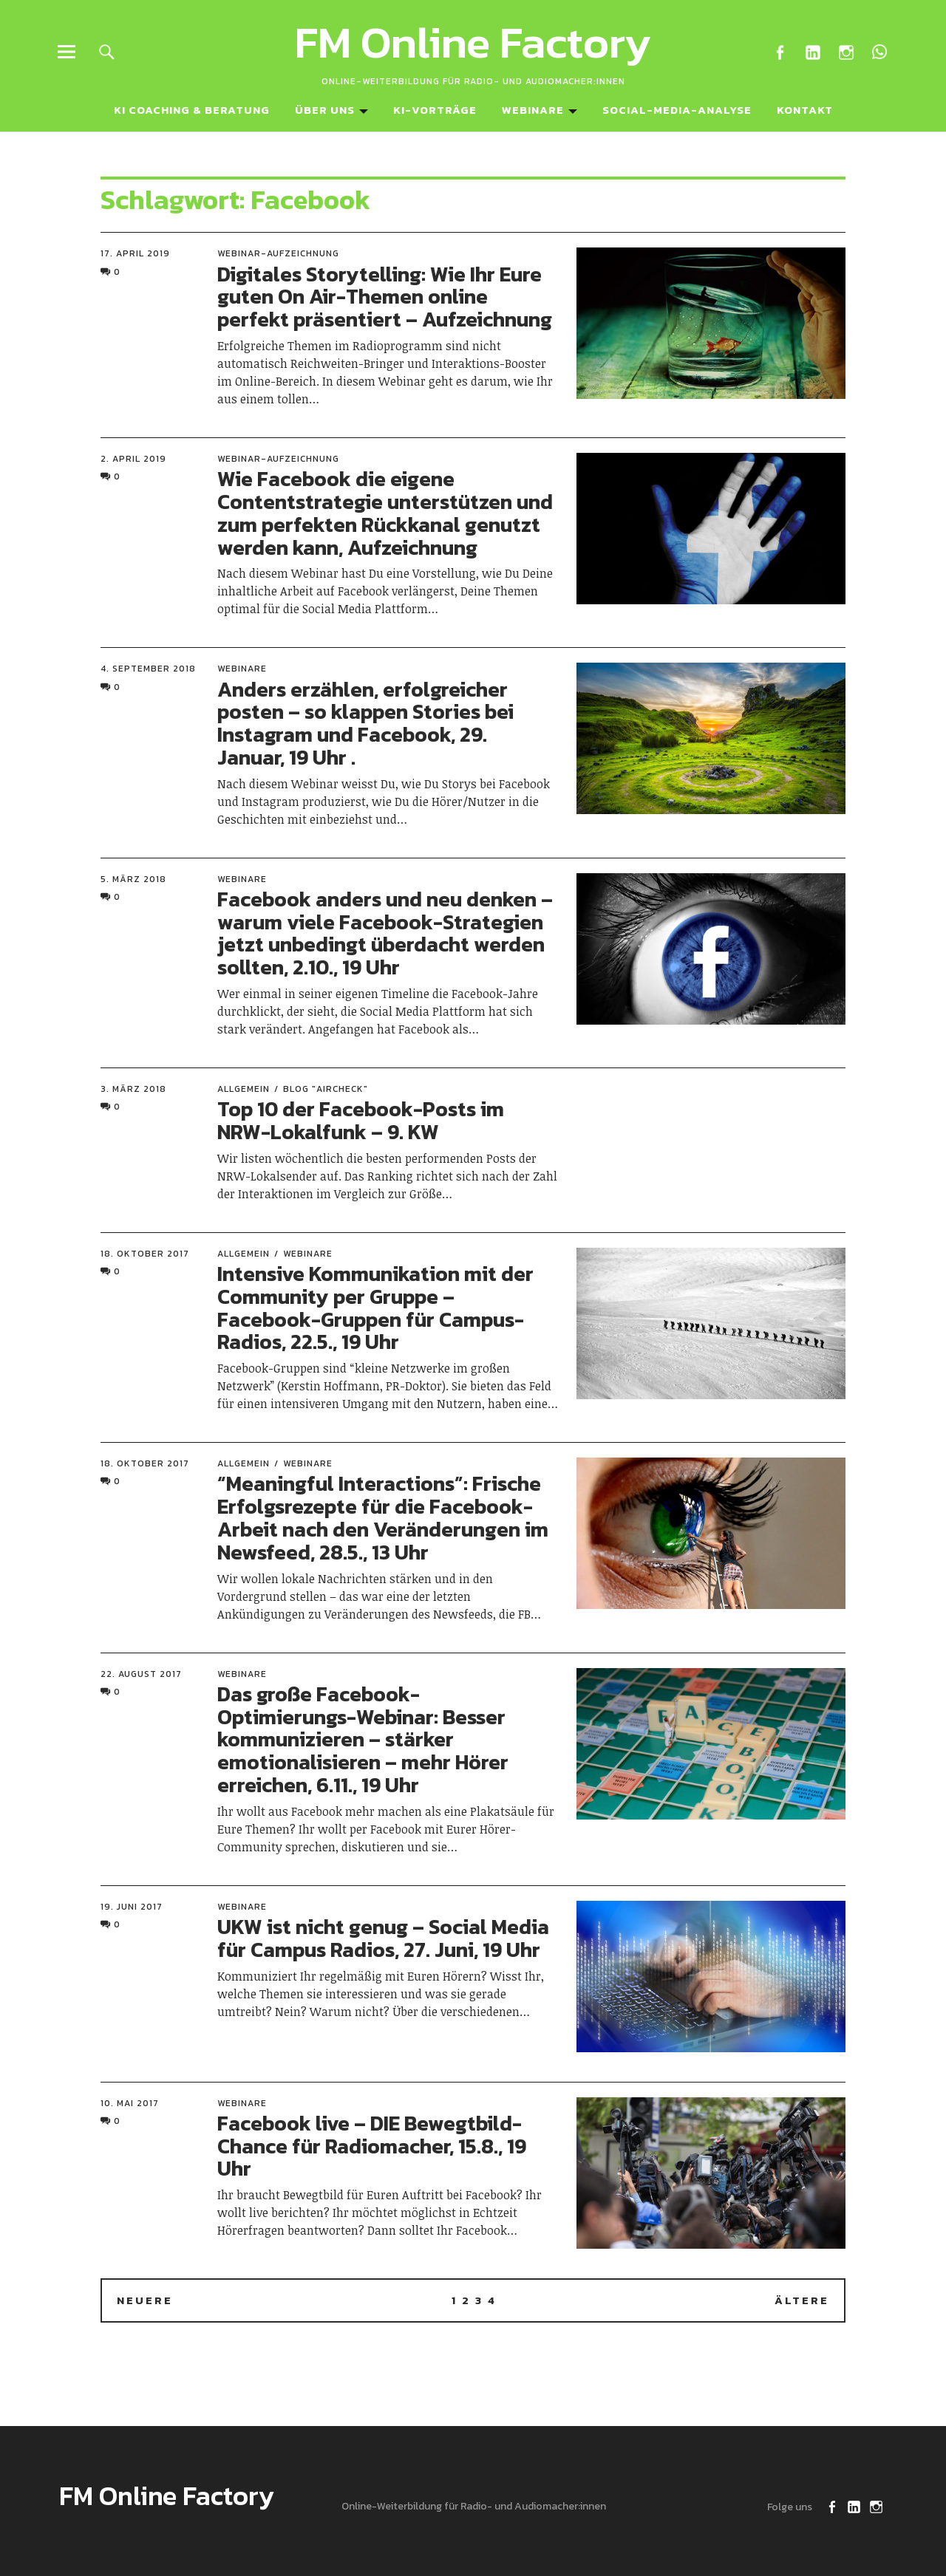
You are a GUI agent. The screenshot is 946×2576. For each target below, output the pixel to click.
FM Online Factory (473, 42)
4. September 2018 (148, 668)
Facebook (779, 51)
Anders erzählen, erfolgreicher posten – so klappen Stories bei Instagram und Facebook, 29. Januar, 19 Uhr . (365, 723)
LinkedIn (812, 51)
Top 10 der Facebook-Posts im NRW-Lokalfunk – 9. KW (360, 1120)
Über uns (325, 109)
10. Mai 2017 (130, 2103)
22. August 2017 (141, 1674)
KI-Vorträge (435, 109)
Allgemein (243, 1089)
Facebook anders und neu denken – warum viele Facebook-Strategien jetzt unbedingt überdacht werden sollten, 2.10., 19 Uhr (385, 933)
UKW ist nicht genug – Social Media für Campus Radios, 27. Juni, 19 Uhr (383, 1938)
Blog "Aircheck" (325, 1089)
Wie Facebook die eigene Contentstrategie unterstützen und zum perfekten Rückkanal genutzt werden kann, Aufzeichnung (385, 512)
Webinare (533, 109)
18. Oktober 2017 (145, 1253)
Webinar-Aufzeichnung (278, 253)
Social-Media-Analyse (677, 109)
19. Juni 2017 (132, 1906)
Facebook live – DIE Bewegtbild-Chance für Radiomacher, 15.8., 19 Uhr (371, 2146)
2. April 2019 (133, 458)
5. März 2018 (133, 879)
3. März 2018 (133, 1089)
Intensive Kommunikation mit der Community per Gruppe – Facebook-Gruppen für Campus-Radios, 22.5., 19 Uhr (375, 1307)
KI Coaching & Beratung (192, 109)
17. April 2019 (135, 253)
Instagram (845, 51)
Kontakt (805, 109)
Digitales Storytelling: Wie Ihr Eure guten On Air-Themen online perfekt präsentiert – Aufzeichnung (384, 297)
